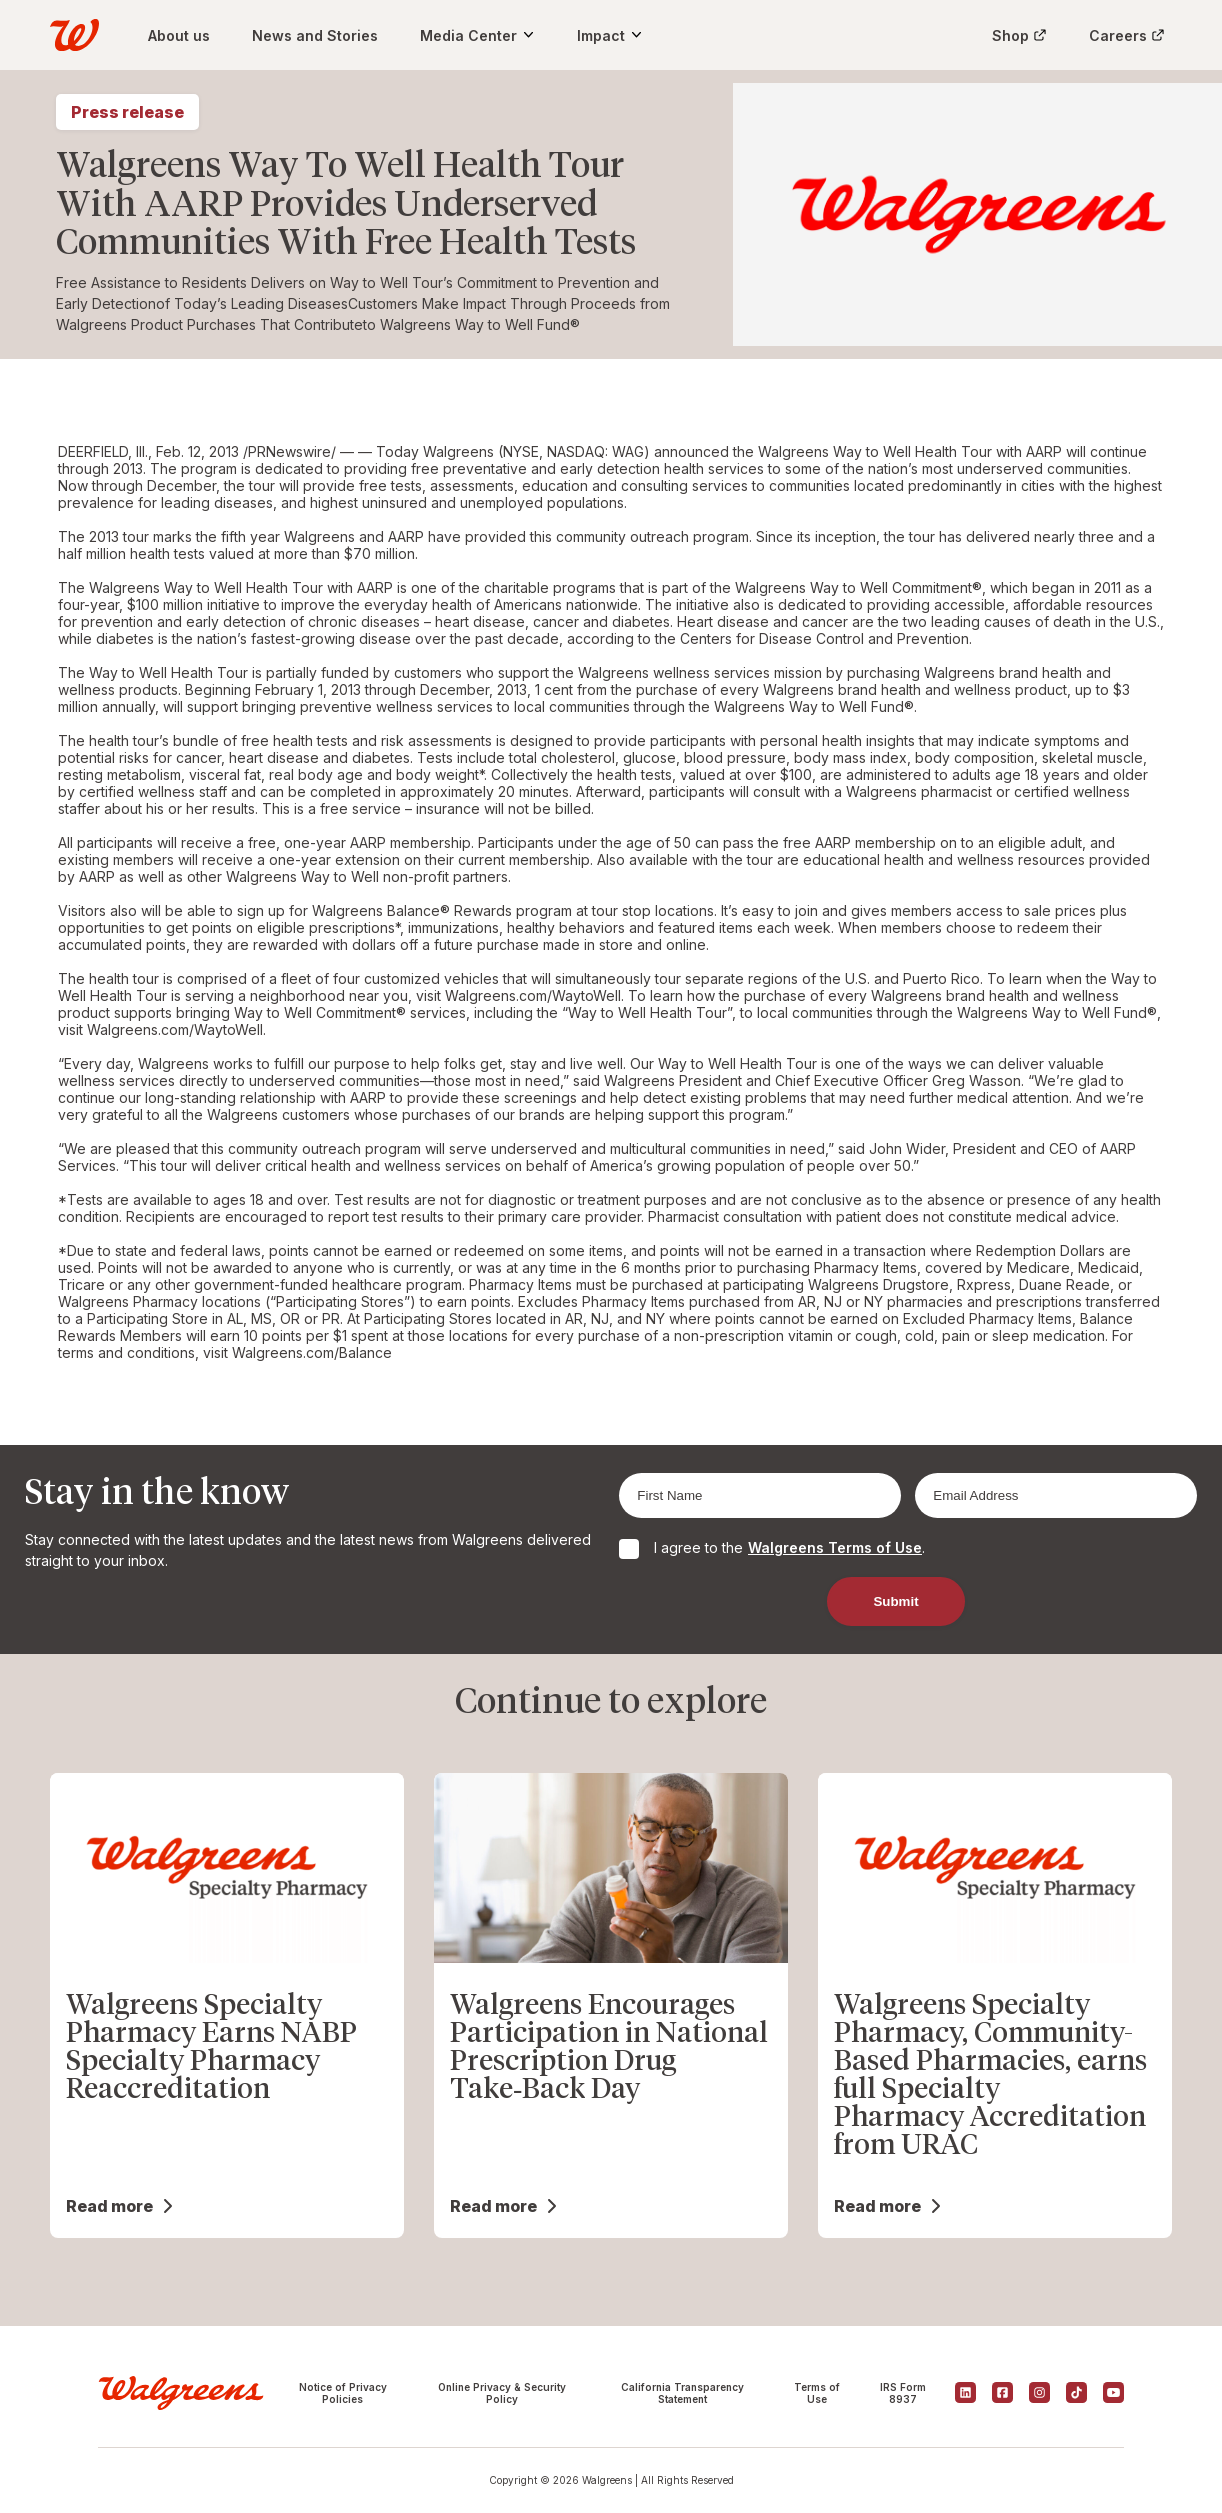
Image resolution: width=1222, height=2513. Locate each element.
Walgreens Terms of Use (835, 1547)
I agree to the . (789, 1547)
